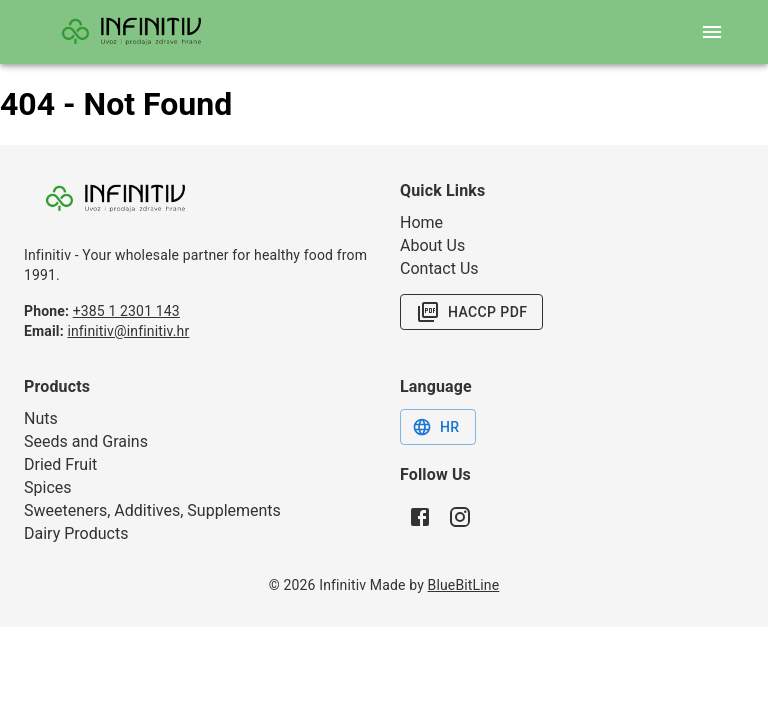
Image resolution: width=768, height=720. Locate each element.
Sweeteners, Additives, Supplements (152, 510)
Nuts (41, 418)
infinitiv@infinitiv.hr (128, 331)
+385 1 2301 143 (126, 311)
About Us (432, 245)
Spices (48, 487)
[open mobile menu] (712, 32)
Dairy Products (76, 533)
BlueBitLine (464, 585)
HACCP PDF (471, 312)
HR (436, 427)
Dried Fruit (60, 464)
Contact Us (439, 268)
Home (421, 222)
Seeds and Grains (86, 441)
